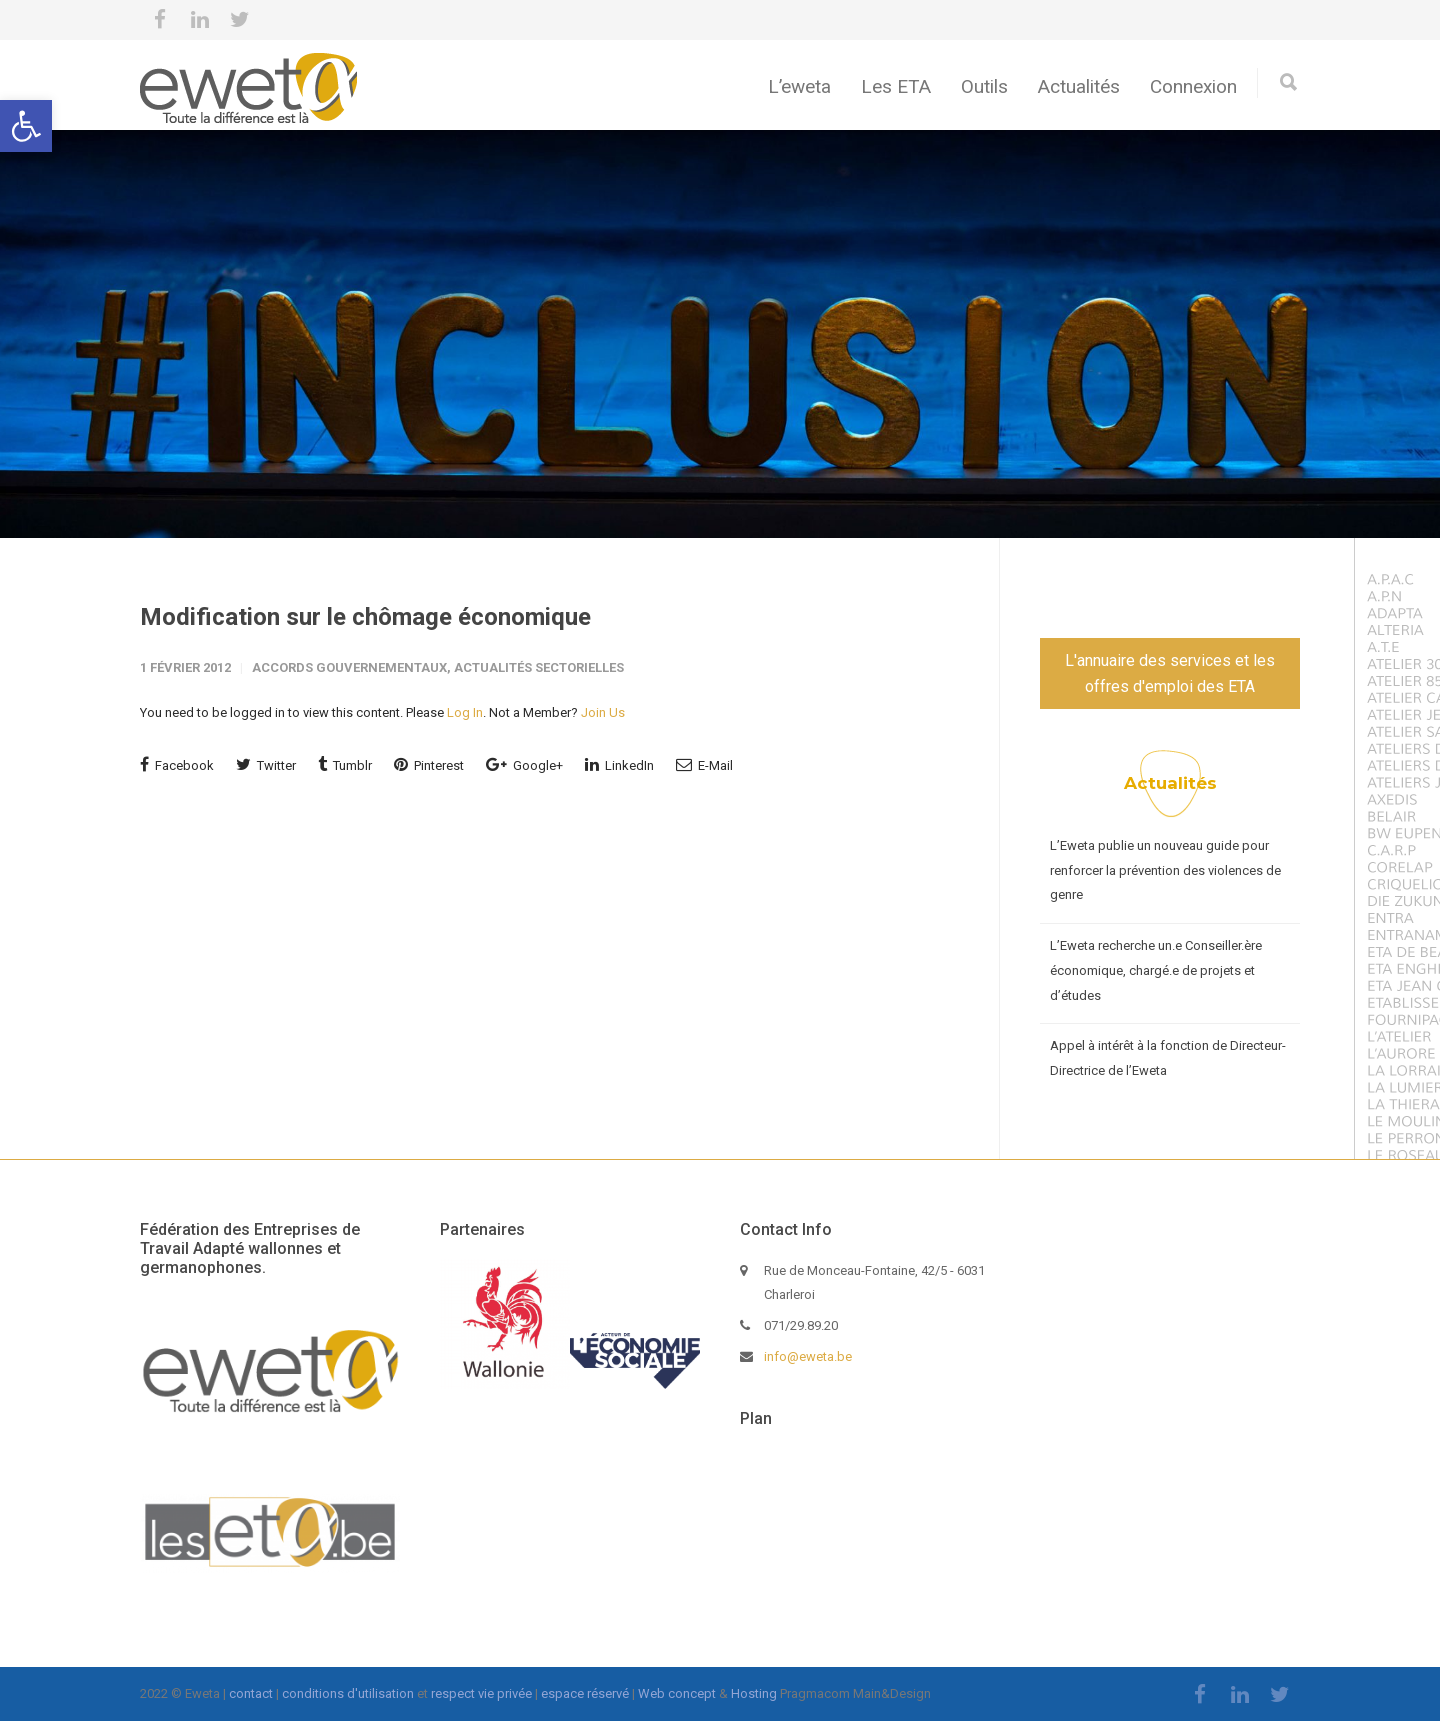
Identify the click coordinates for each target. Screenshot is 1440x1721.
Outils (984, 86)
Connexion (1193, 86)
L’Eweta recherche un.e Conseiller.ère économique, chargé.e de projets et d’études (1156, 970)
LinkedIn (619, 764)
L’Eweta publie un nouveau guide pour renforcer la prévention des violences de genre (1165, 870)
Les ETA (896, 86)
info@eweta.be (808, 1356)
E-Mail (704, 764)
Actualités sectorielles (539, 667)
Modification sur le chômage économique (365, 617)
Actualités (1079, 86)
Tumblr (345, 764)
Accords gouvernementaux (349, 667)
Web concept (677, 1693)
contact (251, 1693)
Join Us (603, 712)
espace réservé (585, 1693)
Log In (465, 712)
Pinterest (429, 764)
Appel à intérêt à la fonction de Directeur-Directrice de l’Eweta (1168, 1058)
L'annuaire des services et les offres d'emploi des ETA (1170, 673)
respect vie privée (481, 1693)
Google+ (524, 764)
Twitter (266, 764)
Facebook (177, 764)
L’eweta (799, 86)
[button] (26, 126)
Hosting (754, 1693)
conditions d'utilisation (348, 1693)
